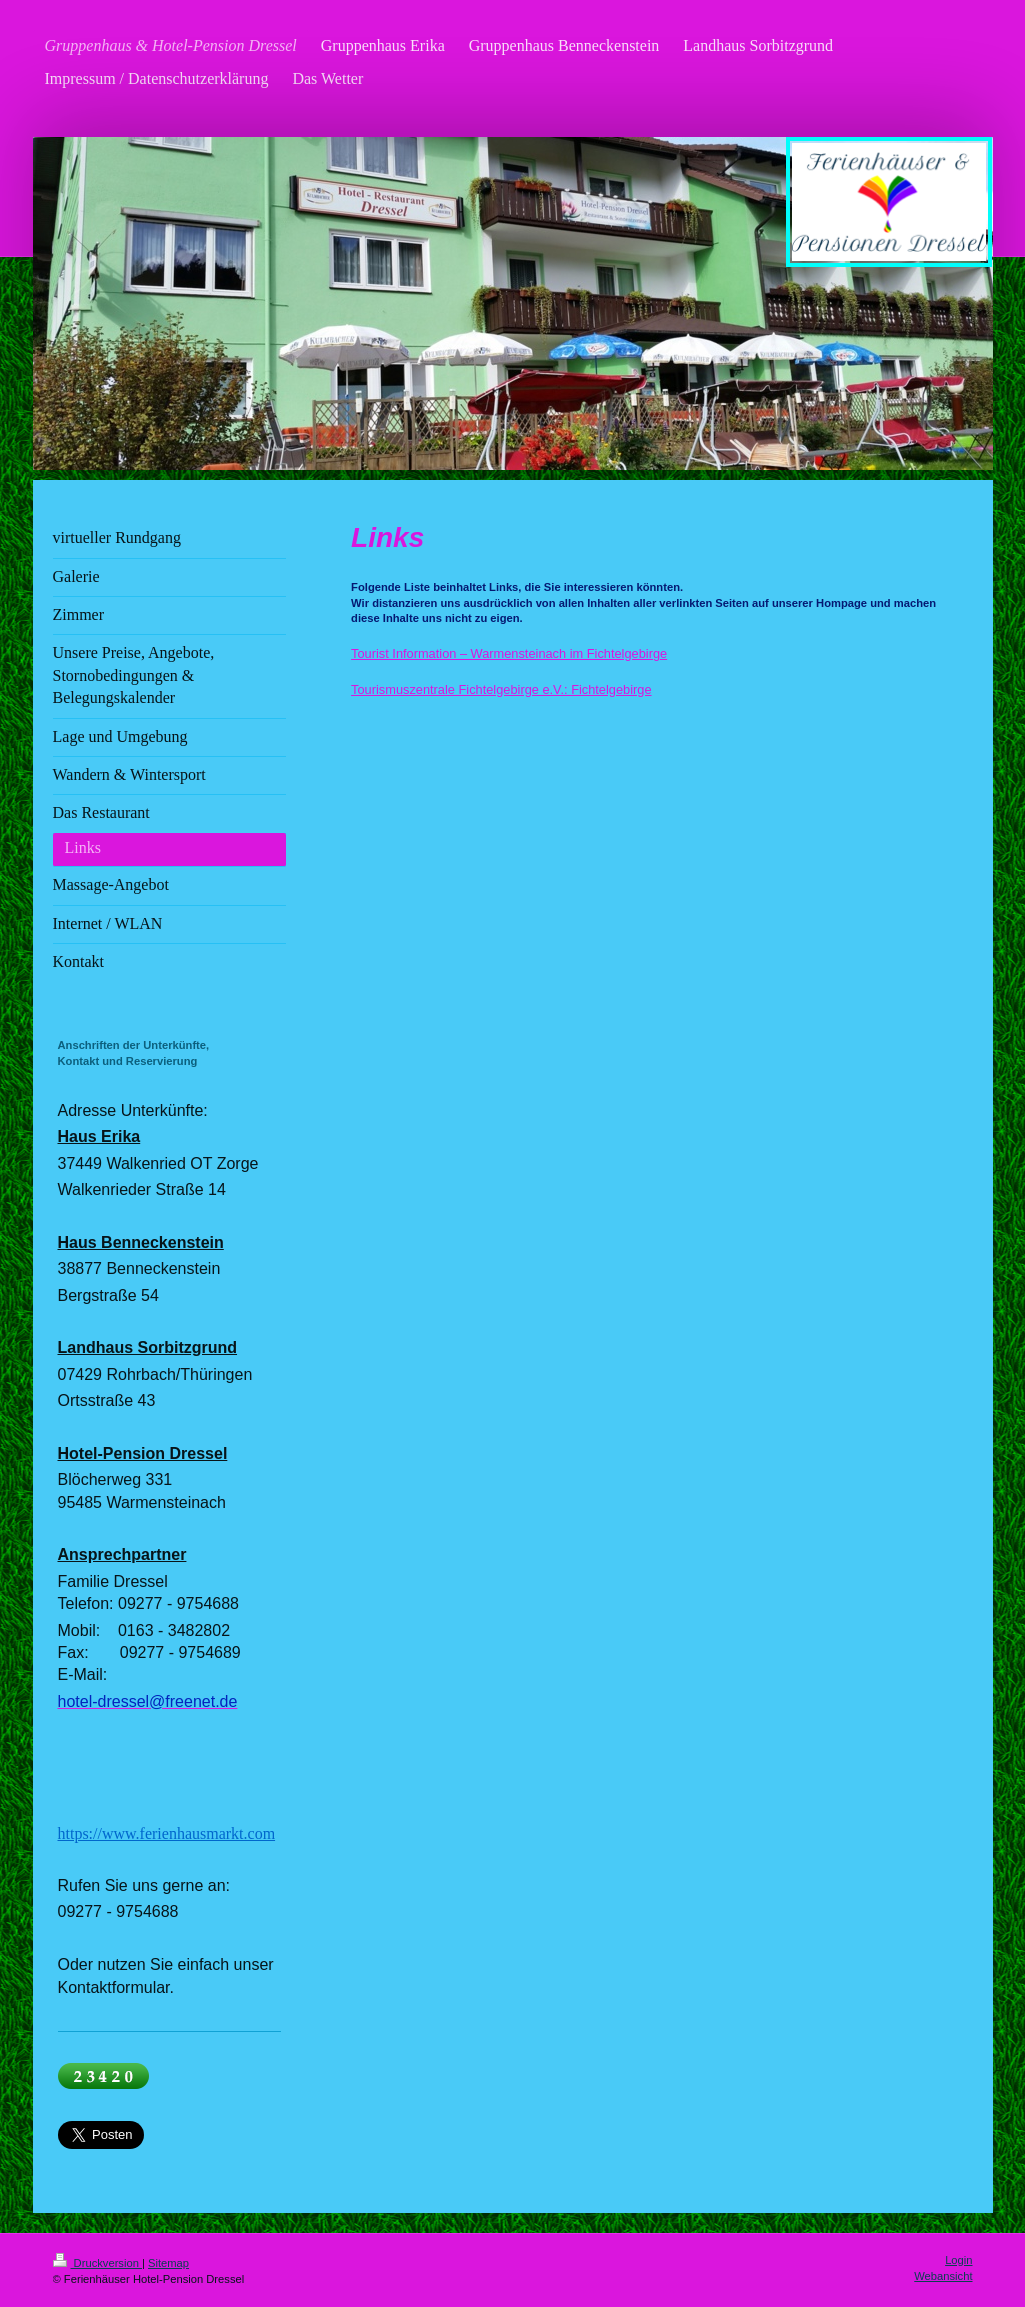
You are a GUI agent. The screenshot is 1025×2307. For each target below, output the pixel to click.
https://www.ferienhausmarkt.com (167, 1833)
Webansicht (943, 2276)
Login (958, 2260)
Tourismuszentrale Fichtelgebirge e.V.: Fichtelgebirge (501, 689)
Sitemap (168, 2263)
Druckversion (98, 2263)
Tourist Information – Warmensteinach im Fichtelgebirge (509, 653)
